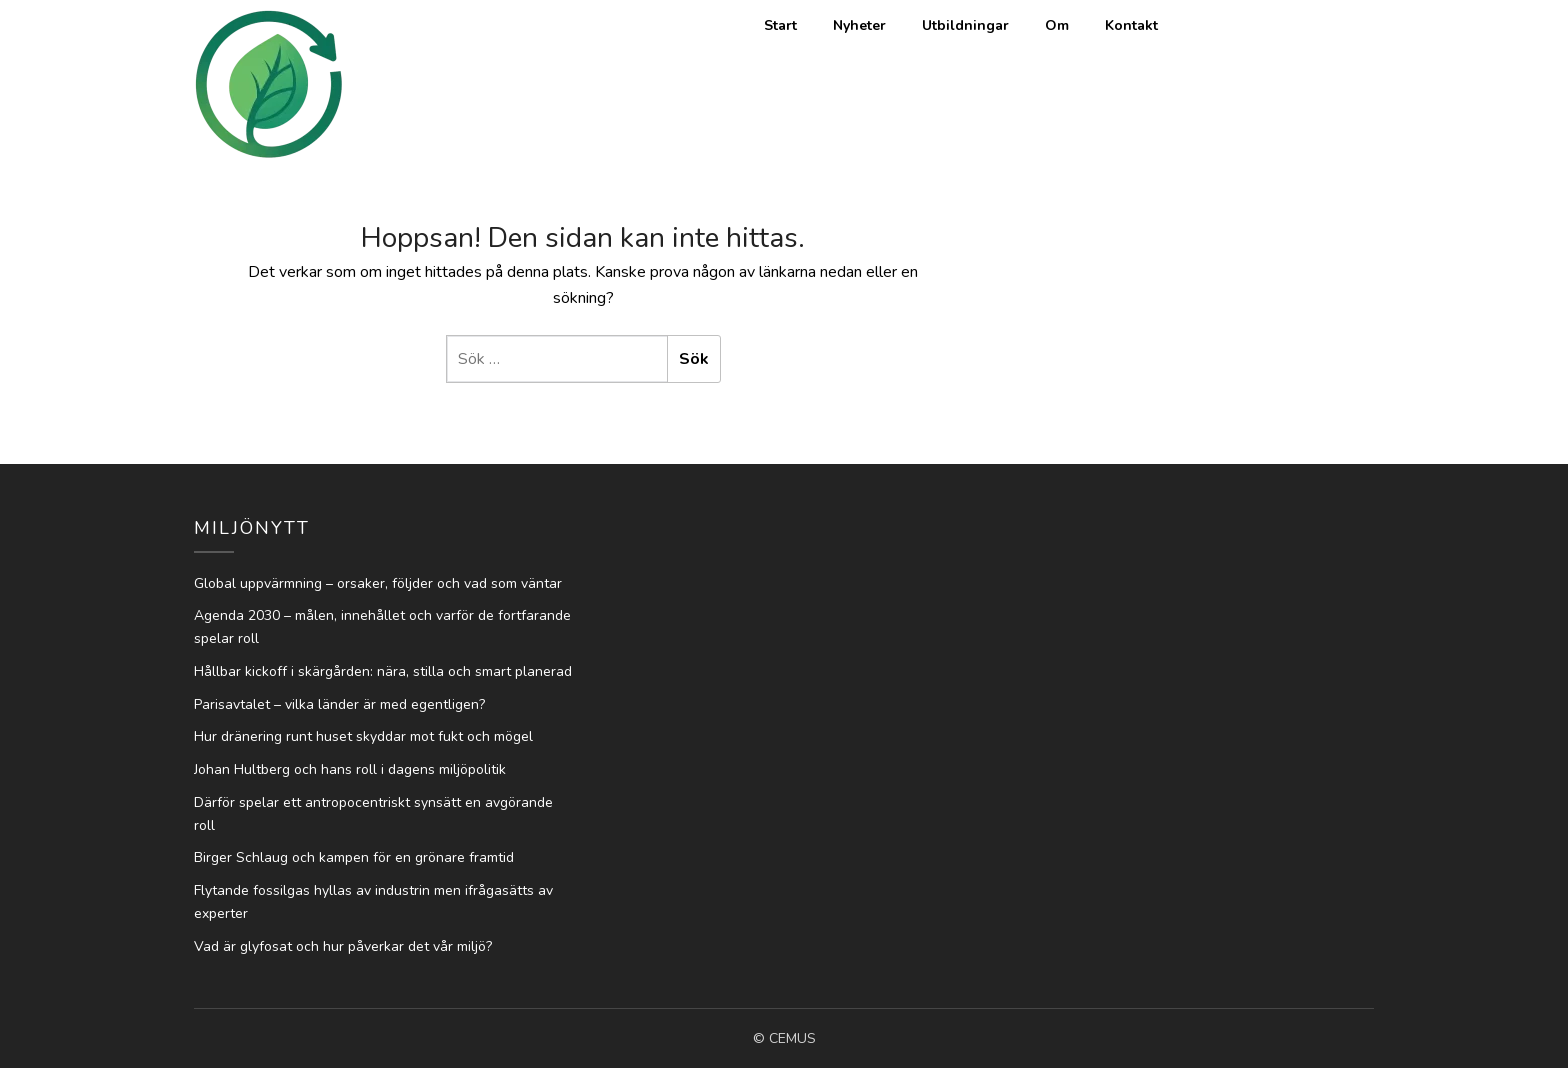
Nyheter (859, 25)
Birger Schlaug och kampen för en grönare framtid (354, 857)
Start (780, 25)
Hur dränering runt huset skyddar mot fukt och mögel (363, 736)
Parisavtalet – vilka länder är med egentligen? (339, 704)
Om (1057, 25)
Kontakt (1131, 25)
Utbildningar (965, 25)
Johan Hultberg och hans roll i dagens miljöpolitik (350, 769)
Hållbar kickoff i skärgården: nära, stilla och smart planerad (383, 671)
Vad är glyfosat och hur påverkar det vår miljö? (343, 946)
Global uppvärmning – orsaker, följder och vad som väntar (378, 583)
